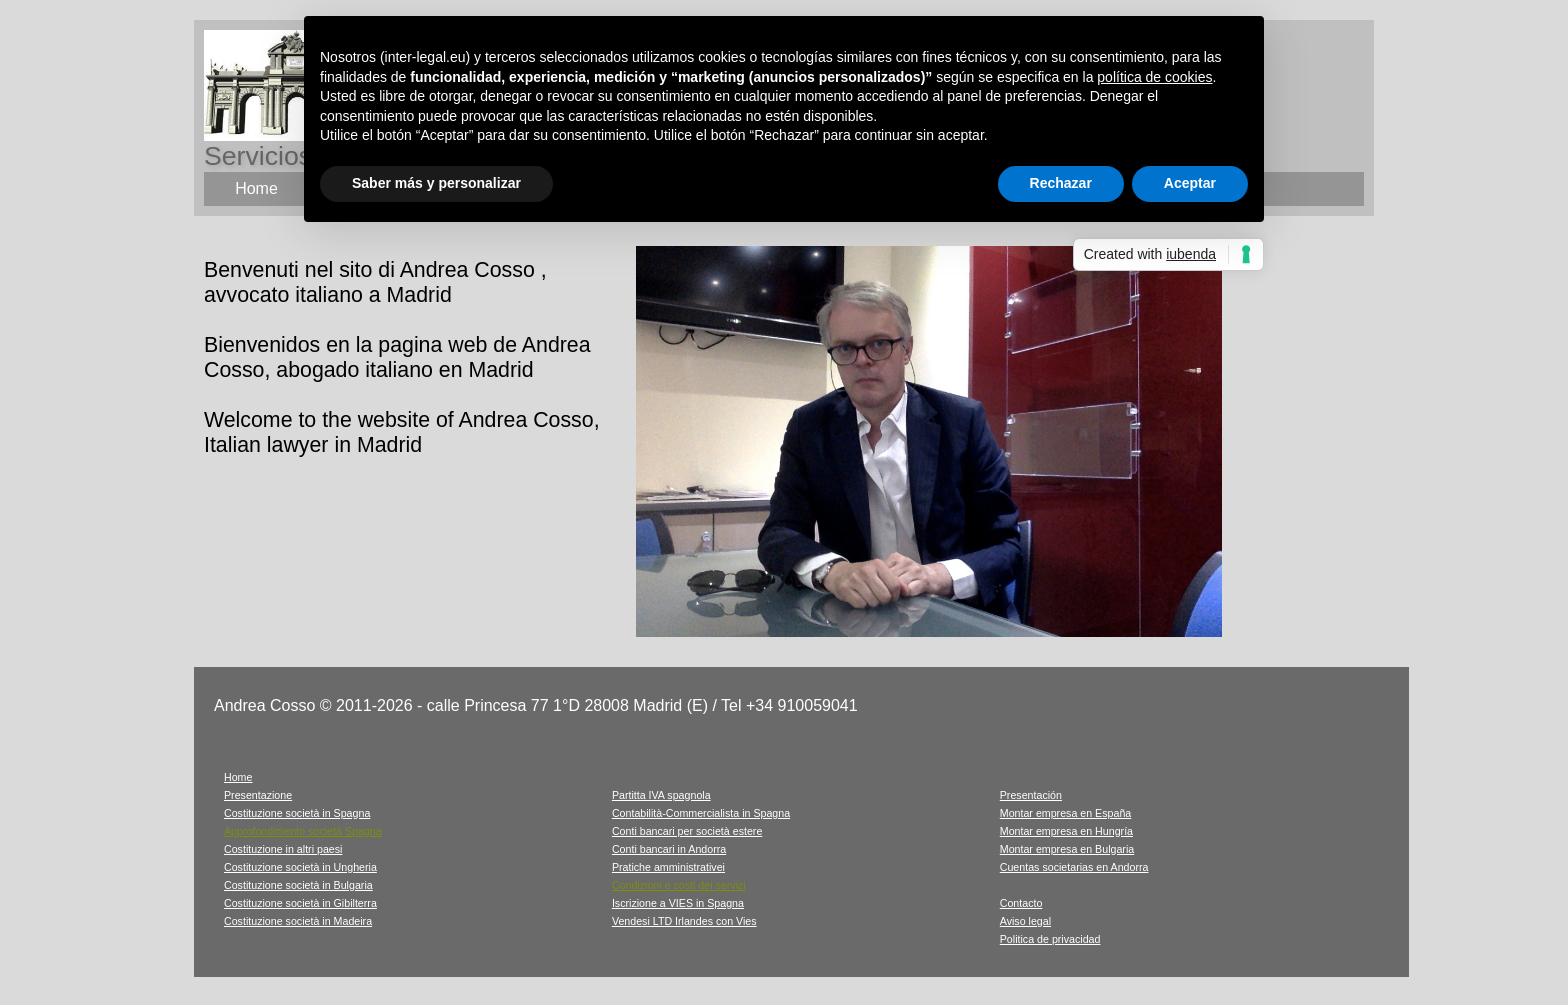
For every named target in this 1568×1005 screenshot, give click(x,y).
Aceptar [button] (1190, 183)
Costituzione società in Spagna (297, 813)
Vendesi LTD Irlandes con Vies (684, 921)
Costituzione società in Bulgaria (298, 885)
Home (238, 777)
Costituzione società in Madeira (298, 921)
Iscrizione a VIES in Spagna (678, 903)
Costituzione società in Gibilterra (300, 903)
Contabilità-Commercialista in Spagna (701, 813)
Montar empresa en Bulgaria (1067, 849)
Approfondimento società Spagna (303, 831)
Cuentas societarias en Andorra (1074, 867)
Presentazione (258, 795)
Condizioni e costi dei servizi (679, 885)
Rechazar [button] (1061, 183)
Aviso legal (1025, 921)
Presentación (1031, 795)
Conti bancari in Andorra (669, 849)
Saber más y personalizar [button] (436, 183)
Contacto (1021, 903)
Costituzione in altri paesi (283, 849)
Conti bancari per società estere (687, 831)
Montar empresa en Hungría (1066, 831)
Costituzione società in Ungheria (300, 867)
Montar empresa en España (1066, 813)
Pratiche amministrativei (668, 867)
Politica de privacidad (1050, 939)
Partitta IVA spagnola (661, 795)
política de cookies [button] (1154, 77)
